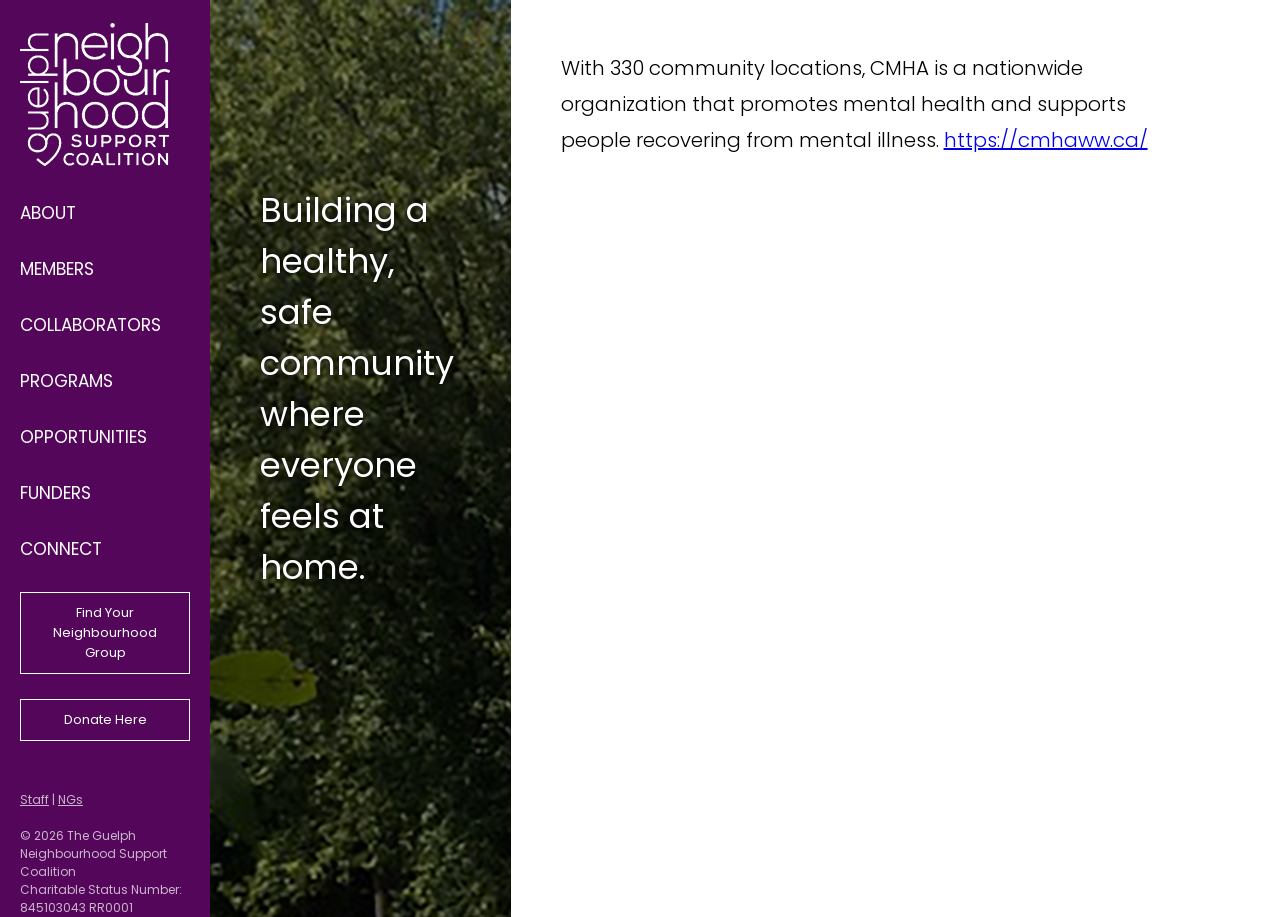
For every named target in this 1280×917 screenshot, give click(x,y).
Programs (66, 381)
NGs (70, 799)
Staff (34, 799)
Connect (61, 549)
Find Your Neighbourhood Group (105, 632)
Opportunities (83, 437)
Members (57, 269)
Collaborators (90, 325)
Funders (55, 493)
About (48, 213)
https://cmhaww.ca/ (1046, 140)
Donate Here (105, 719)
